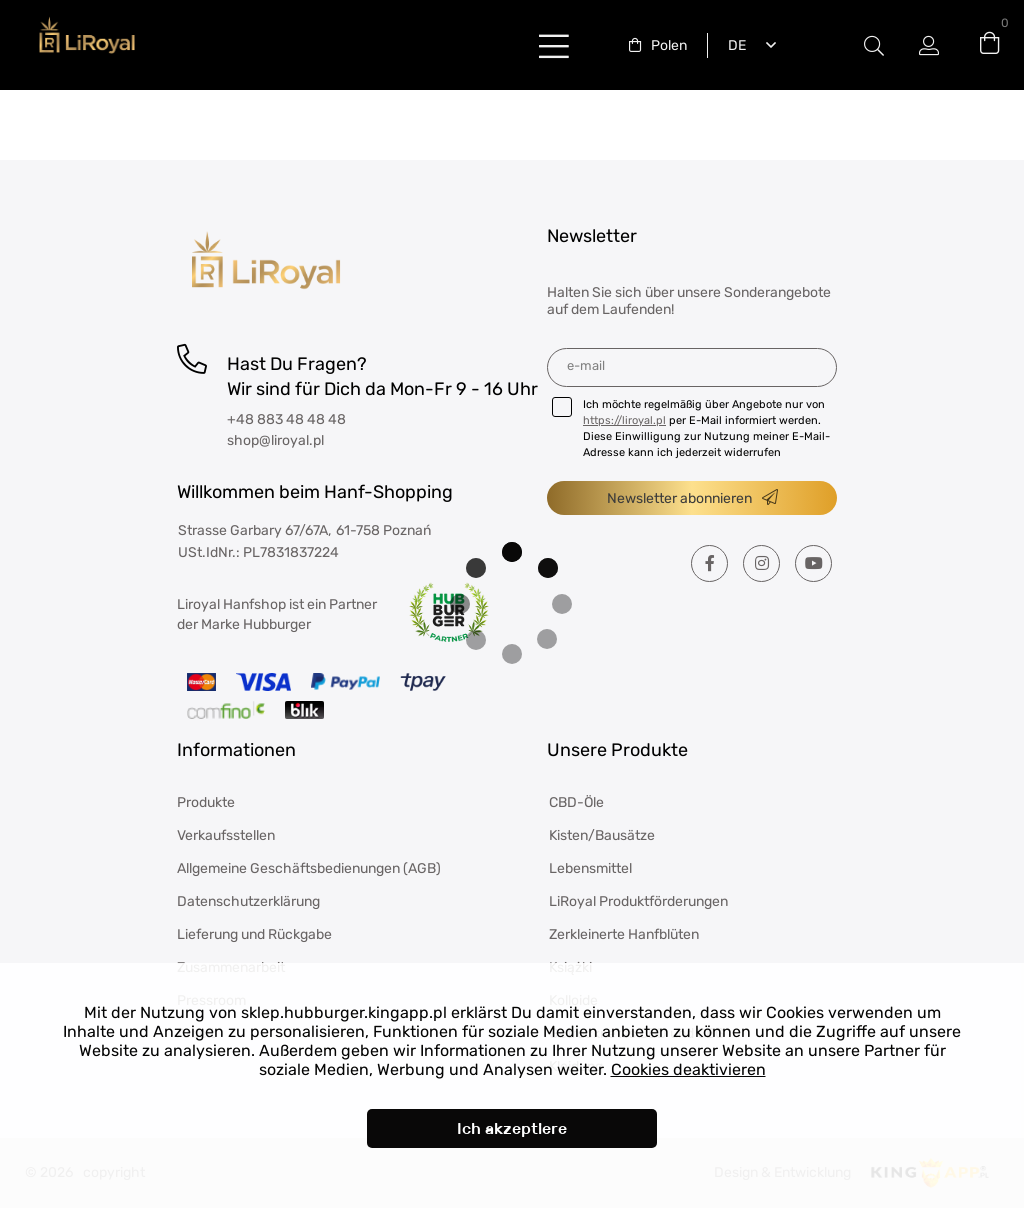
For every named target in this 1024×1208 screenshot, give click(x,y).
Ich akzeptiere (512, 1128)
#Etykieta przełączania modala (874, 45)
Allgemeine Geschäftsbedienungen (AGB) (309, 868)
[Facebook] (709, 563)
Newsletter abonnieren (679, 498)
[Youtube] (813, 563)
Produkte (206, 802)
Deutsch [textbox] (733, 45)
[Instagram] (761, 563)
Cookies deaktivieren (688, 1069)
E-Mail (586, 365)
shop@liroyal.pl (275, 440)
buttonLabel (554, 45)
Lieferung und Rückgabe (254, 934)
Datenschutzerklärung (248, 901)
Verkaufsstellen (226, 835)
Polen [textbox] (669, 45)
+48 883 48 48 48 (286, 419)
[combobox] (658, 45)
